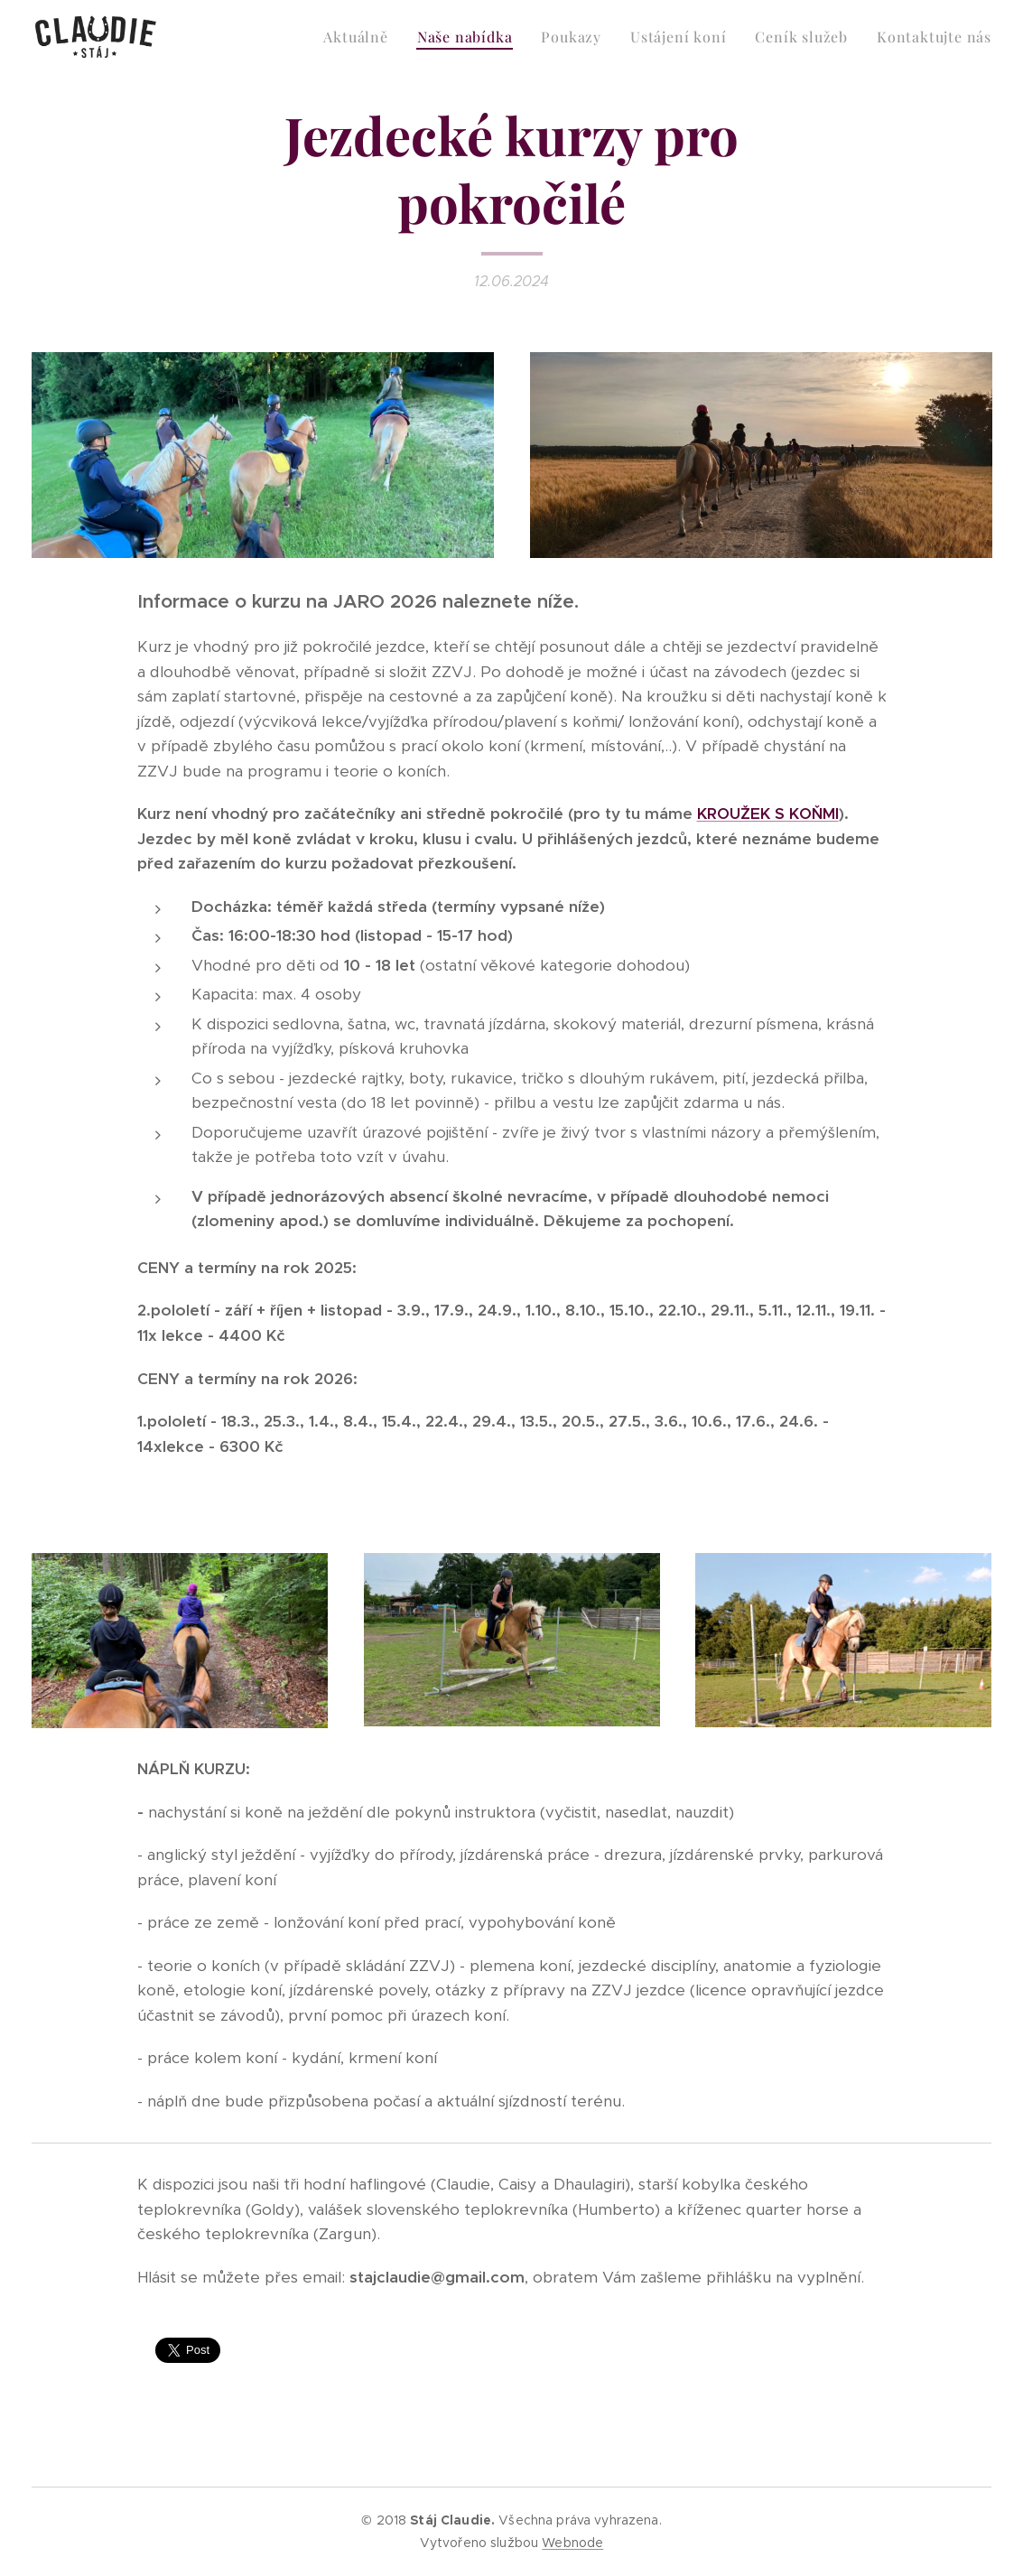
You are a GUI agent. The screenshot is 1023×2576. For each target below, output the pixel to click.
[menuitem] (360, 37)
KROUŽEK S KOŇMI (768, 814)
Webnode (572, 2542)
